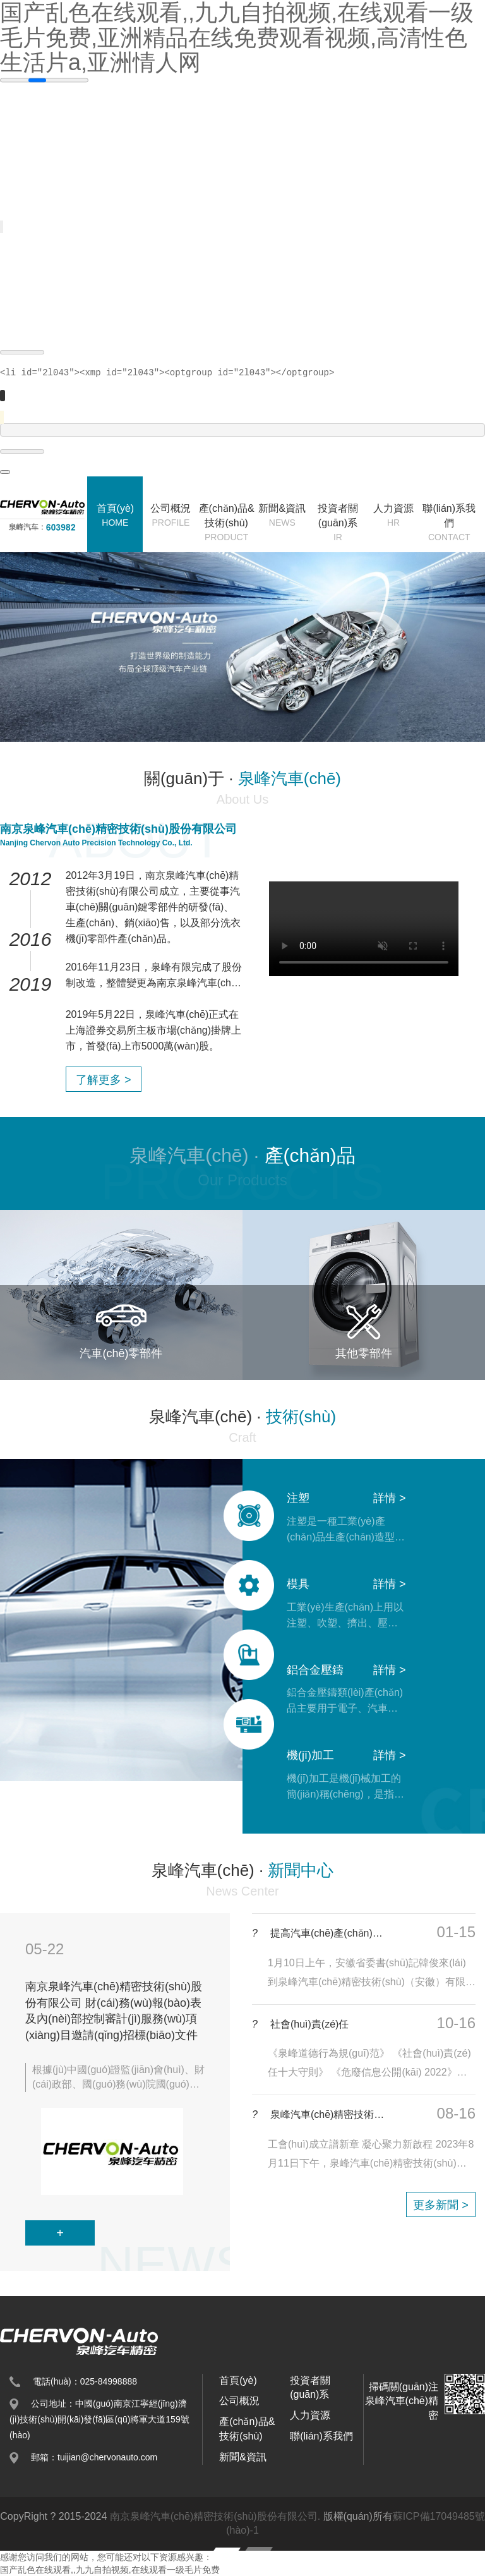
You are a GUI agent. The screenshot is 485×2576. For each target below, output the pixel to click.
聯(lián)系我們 (449, 523)
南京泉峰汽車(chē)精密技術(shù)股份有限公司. (215, 2516)
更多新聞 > (441, 2205)
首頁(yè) (115, 516)
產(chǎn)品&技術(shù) (226, 523)
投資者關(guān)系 (338, 523)
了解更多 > (103, 1079)
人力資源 (393, 516)
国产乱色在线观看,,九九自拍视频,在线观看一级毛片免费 (110, 2570)
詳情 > (389, 1498)
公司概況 (170, 516)
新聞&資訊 (282, 516)
